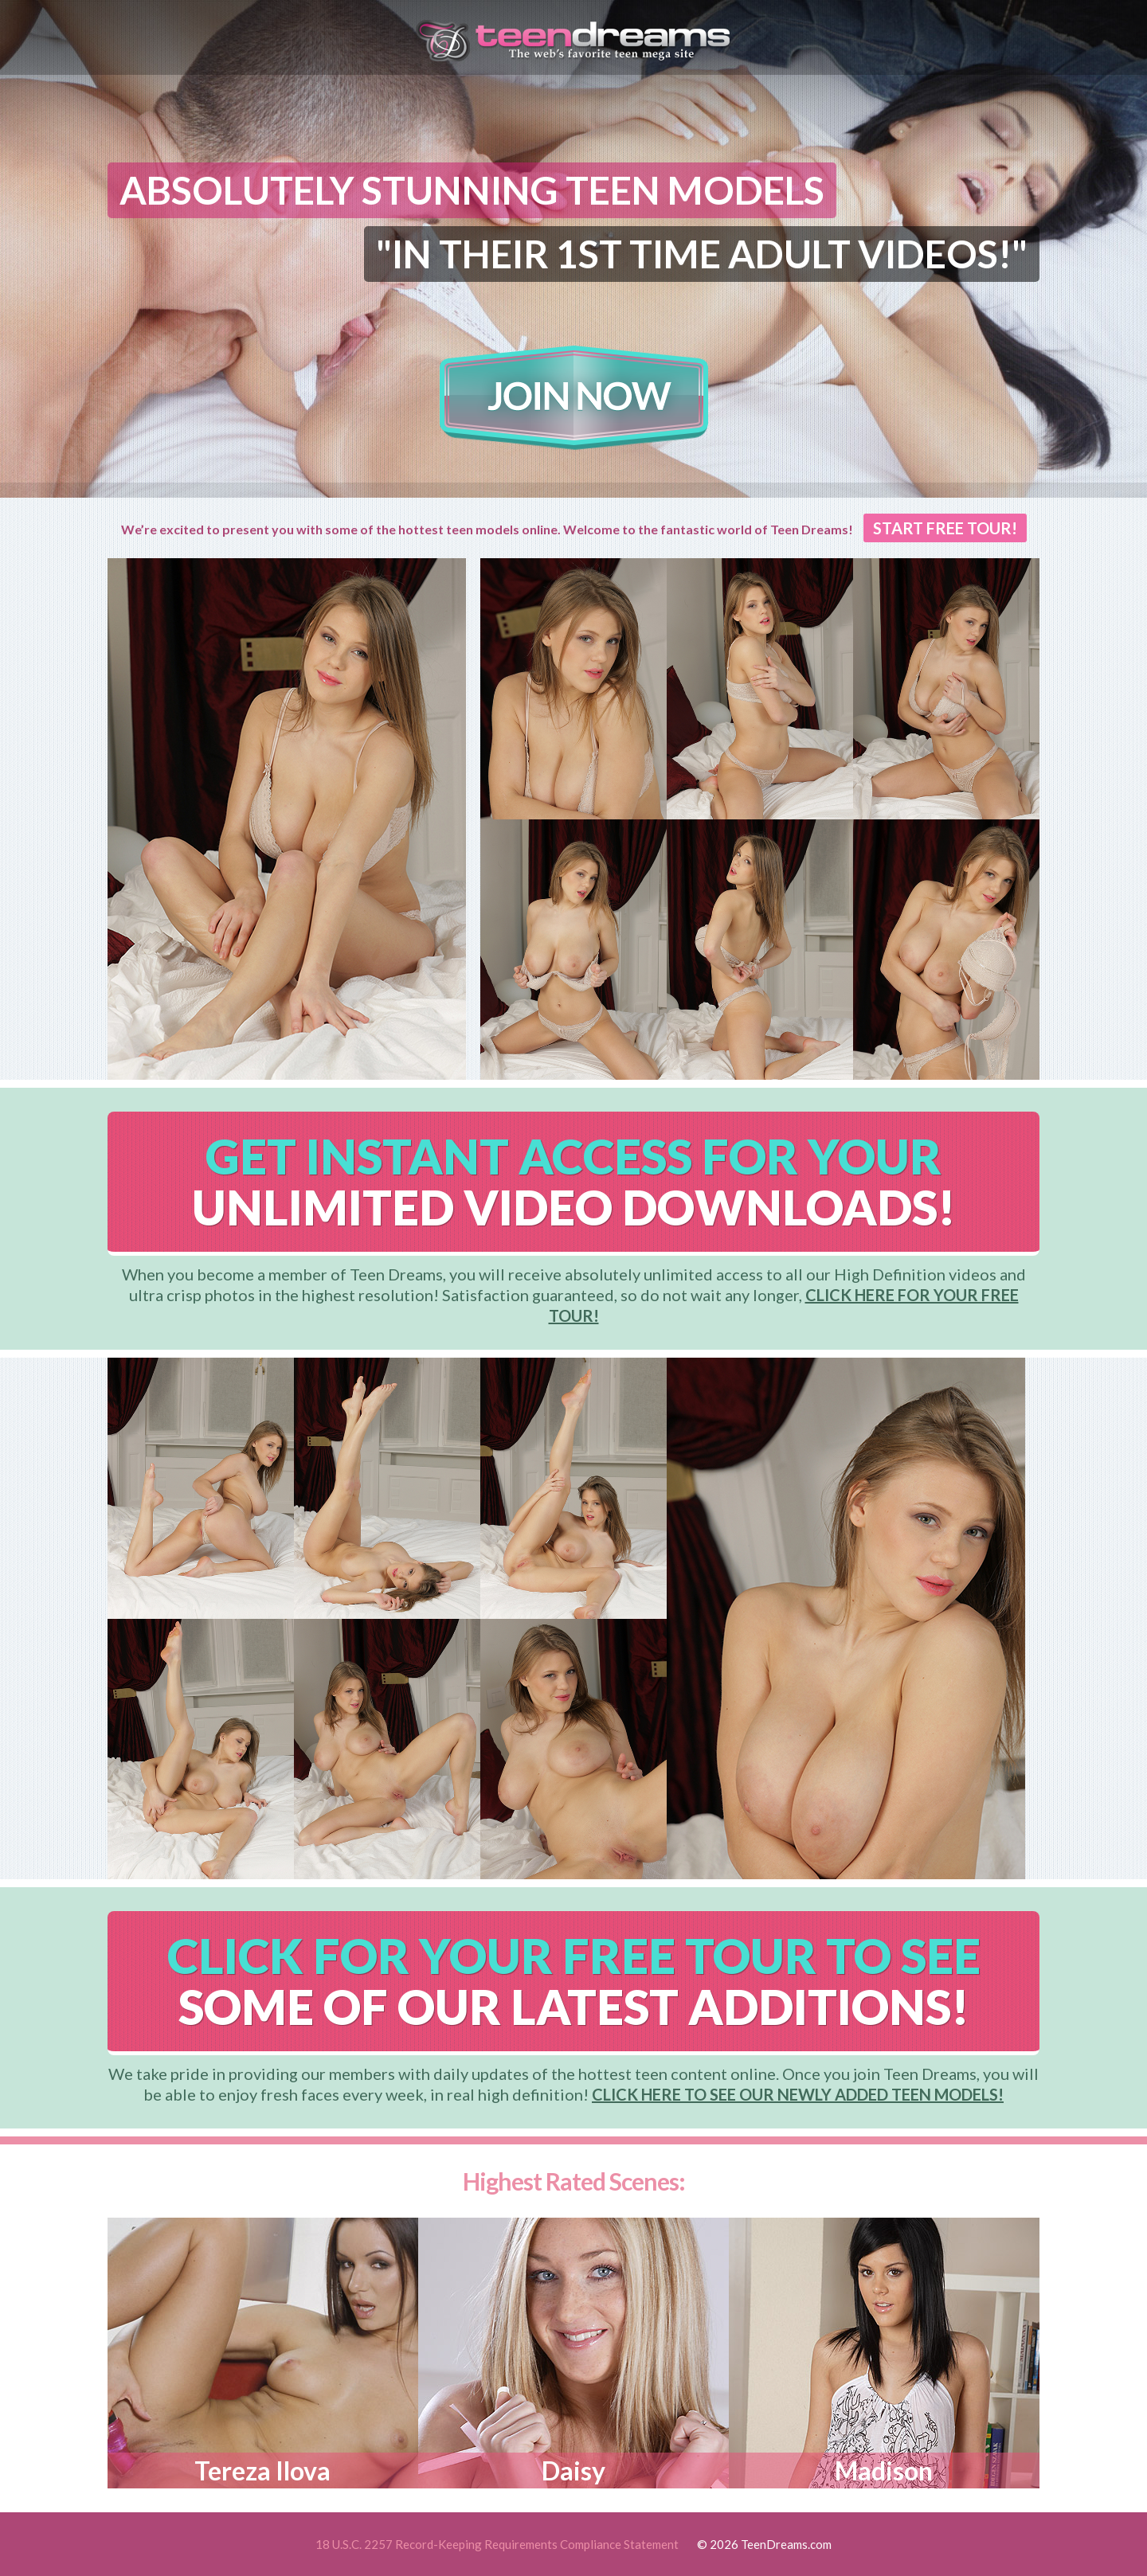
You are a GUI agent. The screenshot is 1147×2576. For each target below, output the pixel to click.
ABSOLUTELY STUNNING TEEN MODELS (471, 190)
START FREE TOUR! (945, 527)
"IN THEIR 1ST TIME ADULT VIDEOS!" (702, 253)
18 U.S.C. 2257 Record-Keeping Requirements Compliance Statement (497, 2544)
